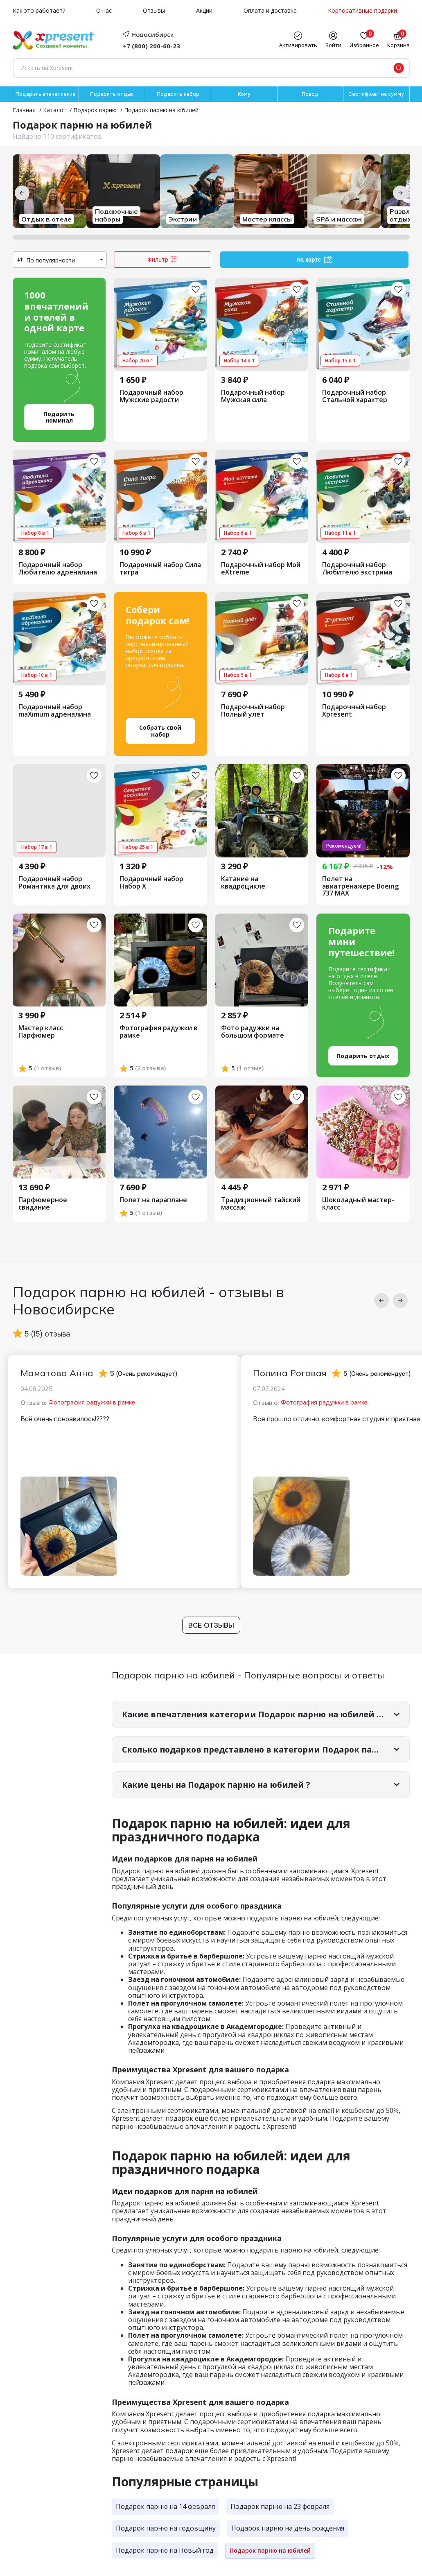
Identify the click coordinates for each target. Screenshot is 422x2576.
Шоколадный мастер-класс (358, 1204)
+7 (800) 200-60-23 (151, 46)
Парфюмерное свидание (42, 1204)
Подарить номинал (58, 417)
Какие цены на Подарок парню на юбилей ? (220, 1785)
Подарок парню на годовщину (166, 2529)
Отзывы (154, 10)
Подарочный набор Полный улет (253, 711)
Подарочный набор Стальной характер (354, 396)
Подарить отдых (111, 94)
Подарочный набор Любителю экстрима (357, 569)
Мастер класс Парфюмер (40, 1032)
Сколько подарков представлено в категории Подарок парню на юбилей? (266, 1750)
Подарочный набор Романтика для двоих (54, 883)
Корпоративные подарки (362, 10)
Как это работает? (39, 10)
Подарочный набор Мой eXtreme (260, 569)
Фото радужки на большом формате (252, 1032)
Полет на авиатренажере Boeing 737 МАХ (360, 887)
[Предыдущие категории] (22, 192)
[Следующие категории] (400, 192)
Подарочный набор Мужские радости (151, 396)
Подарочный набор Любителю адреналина (57, 569)
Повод (310, 94)
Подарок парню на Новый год (165, 2551)
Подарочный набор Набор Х (151, 883)
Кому (244, 94)
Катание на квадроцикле (243, 883)
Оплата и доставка (270, 10)
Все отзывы (211, 1626)
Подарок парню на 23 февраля (279, 2508)
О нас (104, 10)
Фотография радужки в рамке (158, 1032)
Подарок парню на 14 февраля (165, 2508)
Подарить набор (178, 94)
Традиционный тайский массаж (260, 1204)
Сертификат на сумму (376, 94)
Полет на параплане (153, 1201)
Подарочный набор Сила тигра (160, 569)
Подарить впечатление (46, 94)
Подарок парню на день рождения (287, 2529)
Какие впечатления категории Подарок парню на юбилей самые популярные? (266, 1715)
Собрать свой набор (160, 731)
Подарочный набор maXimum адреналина (54, 711)
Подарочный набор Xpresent (354, 711)
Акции (204, 10)
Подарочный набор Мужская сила (253, 396)
